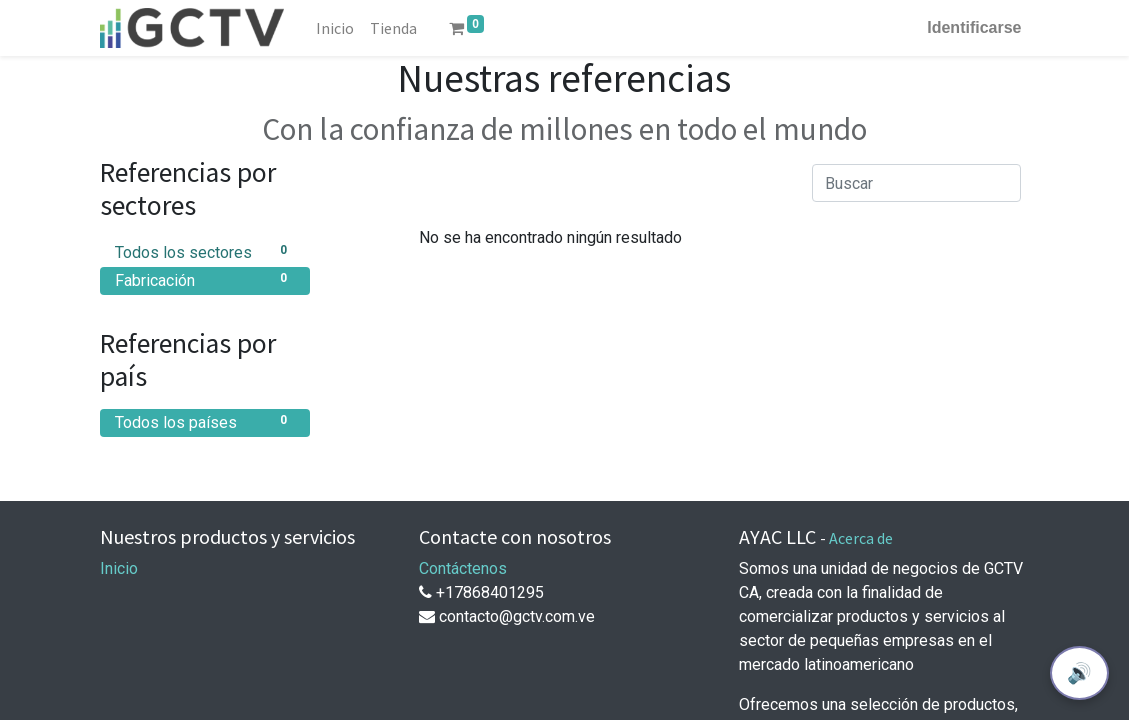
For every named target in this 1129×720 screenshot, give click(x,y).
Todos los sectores (205, 251)
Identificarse (974, 27)
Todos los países (205, 421)
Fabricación (205, 279)
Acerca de (861, 538)
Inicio (119, 568)
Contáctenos (463, 568)
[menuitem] (335, 28)
